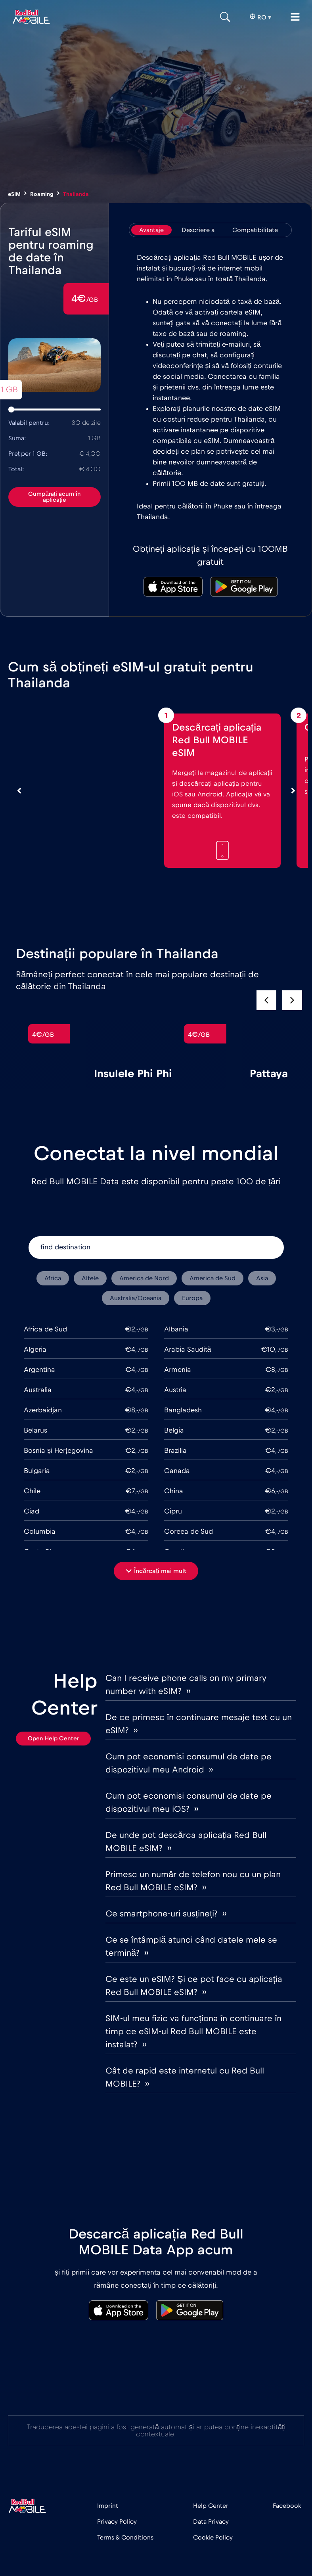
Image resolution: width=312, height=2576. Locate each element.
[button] (292, 1000)
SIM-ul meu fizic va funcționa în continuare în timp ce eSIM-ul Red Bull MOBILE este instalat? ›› (193, 2031)
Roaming (42, 194)
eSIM (14, 194)
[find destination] (156, 1247)
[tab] (151, 230)
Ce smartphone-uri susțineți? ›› (165, 1913)
